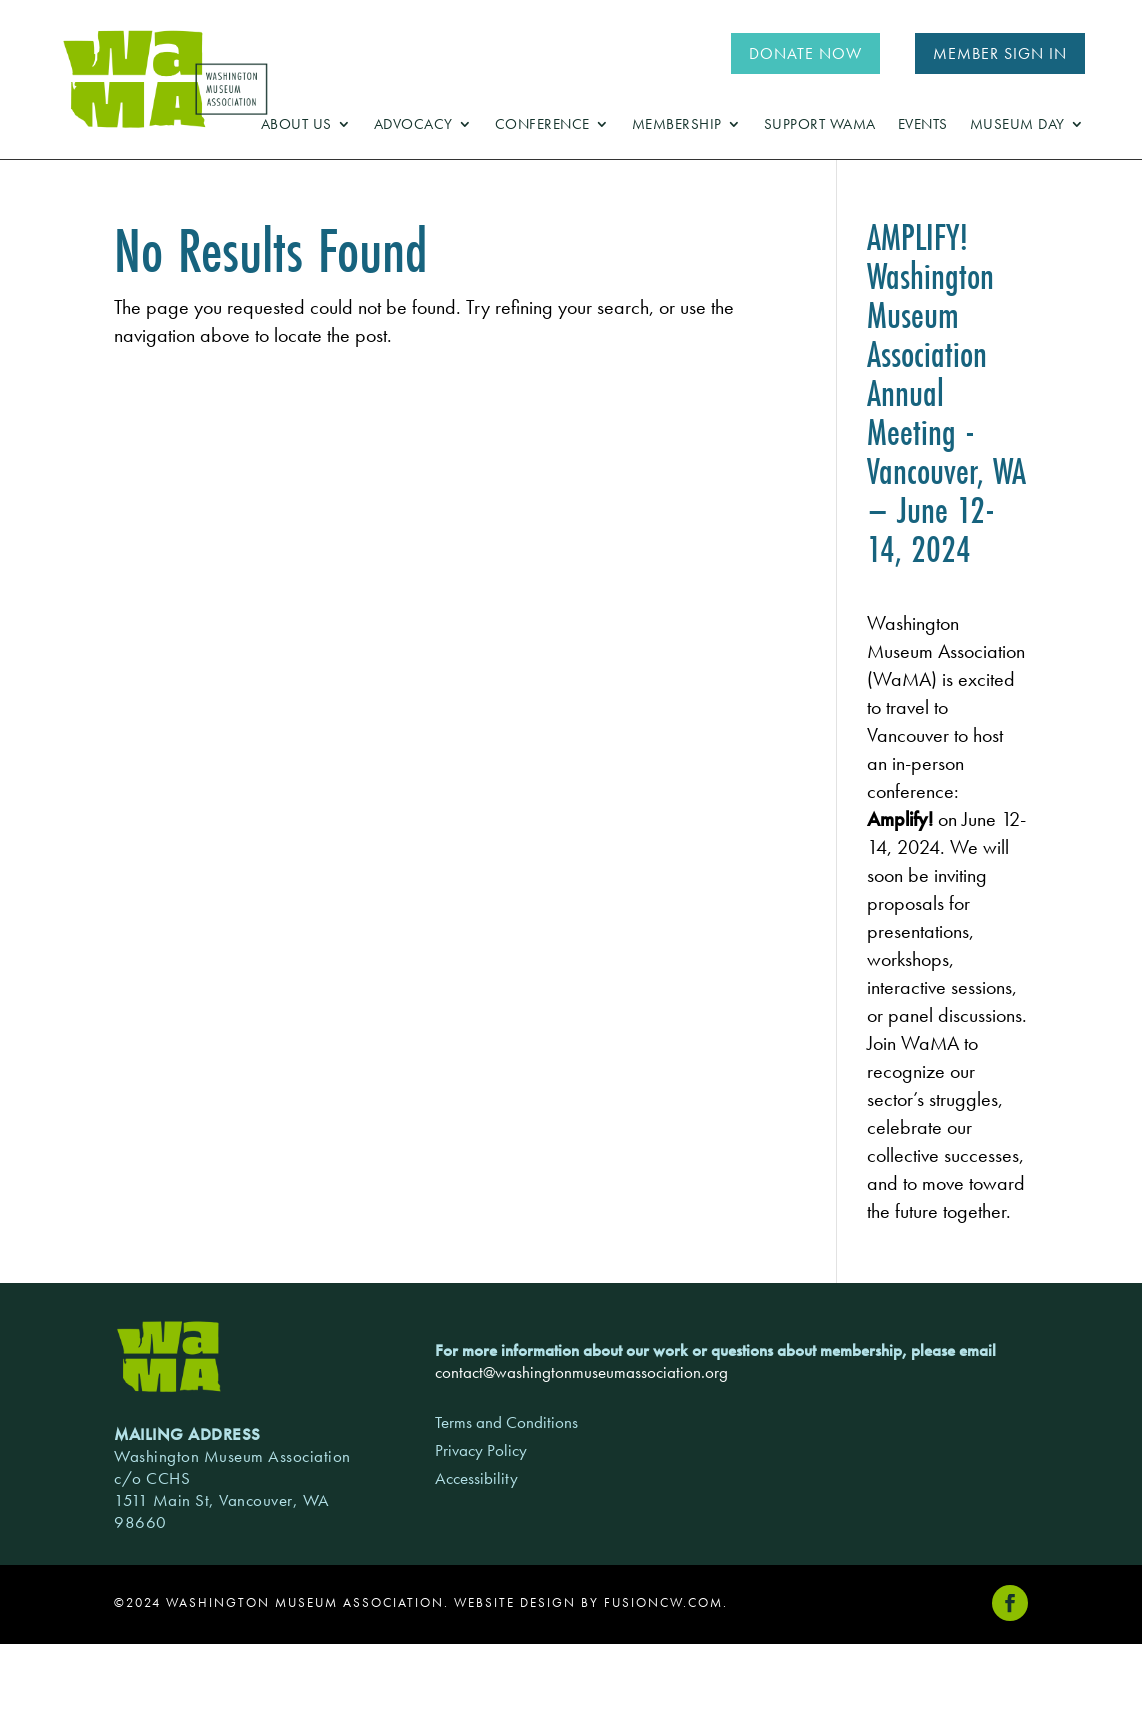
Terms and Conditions (506, 1422)
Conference (542, 125)
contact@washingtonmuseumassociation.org (581, 1372)
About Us (296, 125)
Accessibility (476, 1478)
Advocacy (413, 125)
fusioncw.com (663, 1602)
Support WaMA (820, 125)
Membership (677, 125)
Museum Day (1017, 125)
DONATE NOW (805, 53)
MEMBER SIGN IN (1000, 53)
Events (923, 125)
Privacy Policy (481, 1450)
